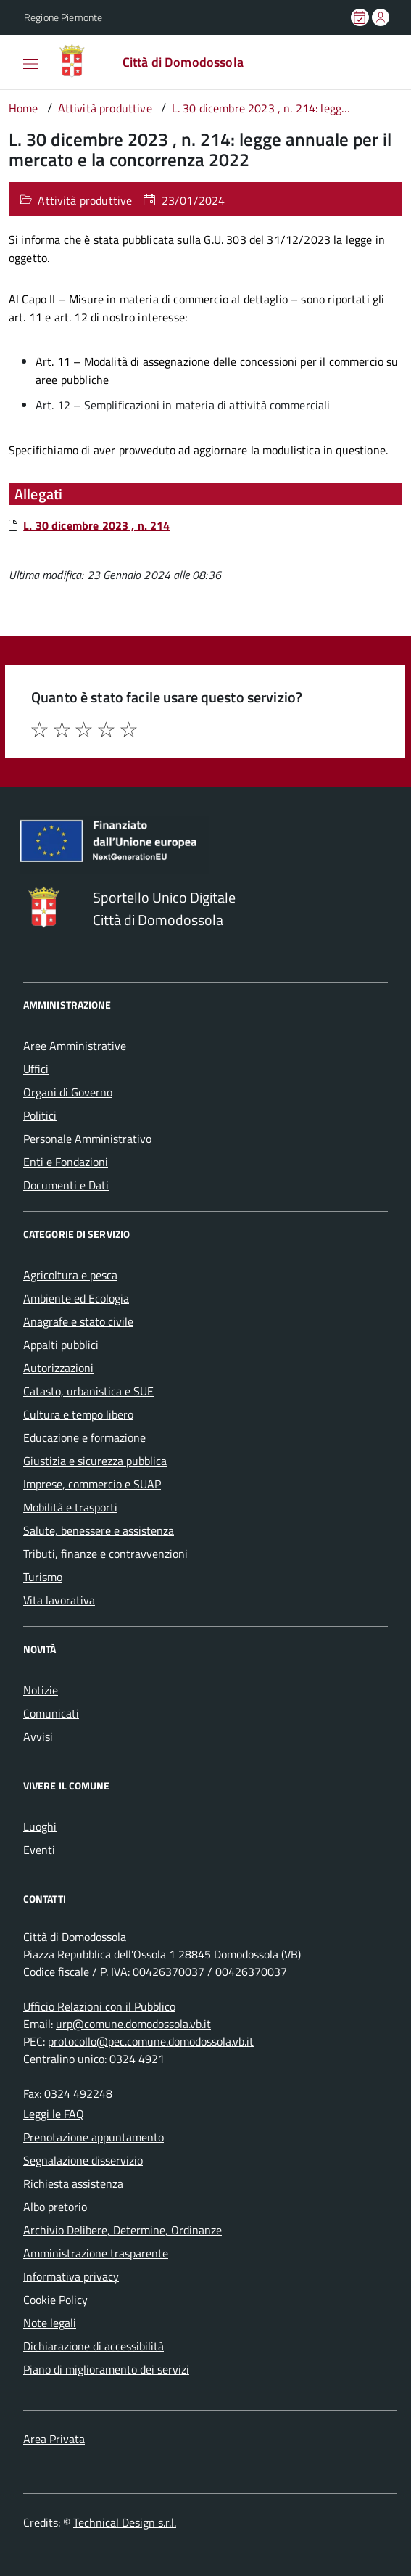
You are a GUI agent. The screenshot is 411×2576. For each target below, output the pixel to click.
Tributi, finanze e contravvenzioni (105, 1553)
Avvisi (38, 1736)
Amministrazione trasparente (95, 2253)
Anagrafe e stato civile (78, 1321)
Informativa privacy (71, 2276)
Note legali (49, 2322)
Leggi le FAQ (53, 2113)
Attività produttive (85, 200)
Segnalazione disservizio (83, 2160)
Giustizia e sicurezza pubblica (95, 1460)
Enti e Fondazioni (65, 1161)
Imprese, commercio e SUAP (92, 1484)
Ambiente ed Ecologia (76, 1298)
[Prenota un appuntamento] (361, 17)
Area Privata (54, 2439)
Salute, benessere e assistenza (98, 1530)
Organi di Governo (67, 1092)
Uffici (36, 1069)
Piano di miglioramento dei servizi (106, 2369)
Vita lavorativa (59, 1600)
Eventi (39, 1849)
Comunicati (51, 1713)
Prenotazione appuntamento (93, 2137)
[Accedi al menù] (14, 61)
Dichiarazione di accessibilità (93, 2346)
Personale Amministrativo (87, 1138)
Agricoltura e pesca (70, 1275)
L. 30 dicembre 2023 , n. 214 (96, 525)
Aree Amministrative (74, 1045)
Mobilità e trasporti (70, 1507)
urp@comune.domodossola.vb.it (133, 2024)
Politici (40, 1115)
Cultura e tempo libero (78, 1414)
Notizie (40, 1690)
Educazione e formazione (84, 1437)
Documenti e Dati (66, 1185)
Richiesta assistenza (73, 2183)
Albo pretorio (55, 2206)
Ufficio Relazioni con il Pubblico (99, 2006)
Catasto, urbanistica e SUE (88, 1391)
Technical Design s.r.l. (124, 2522)
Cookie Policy (55, 2299)
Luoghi (40, 1826)
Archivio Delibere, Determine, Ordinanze (122, 2230)
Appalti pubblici (61, 1344)
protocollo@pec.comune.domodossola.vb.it (151, 2041)
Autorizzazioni (58, 1368)
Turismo (42, 1577)
